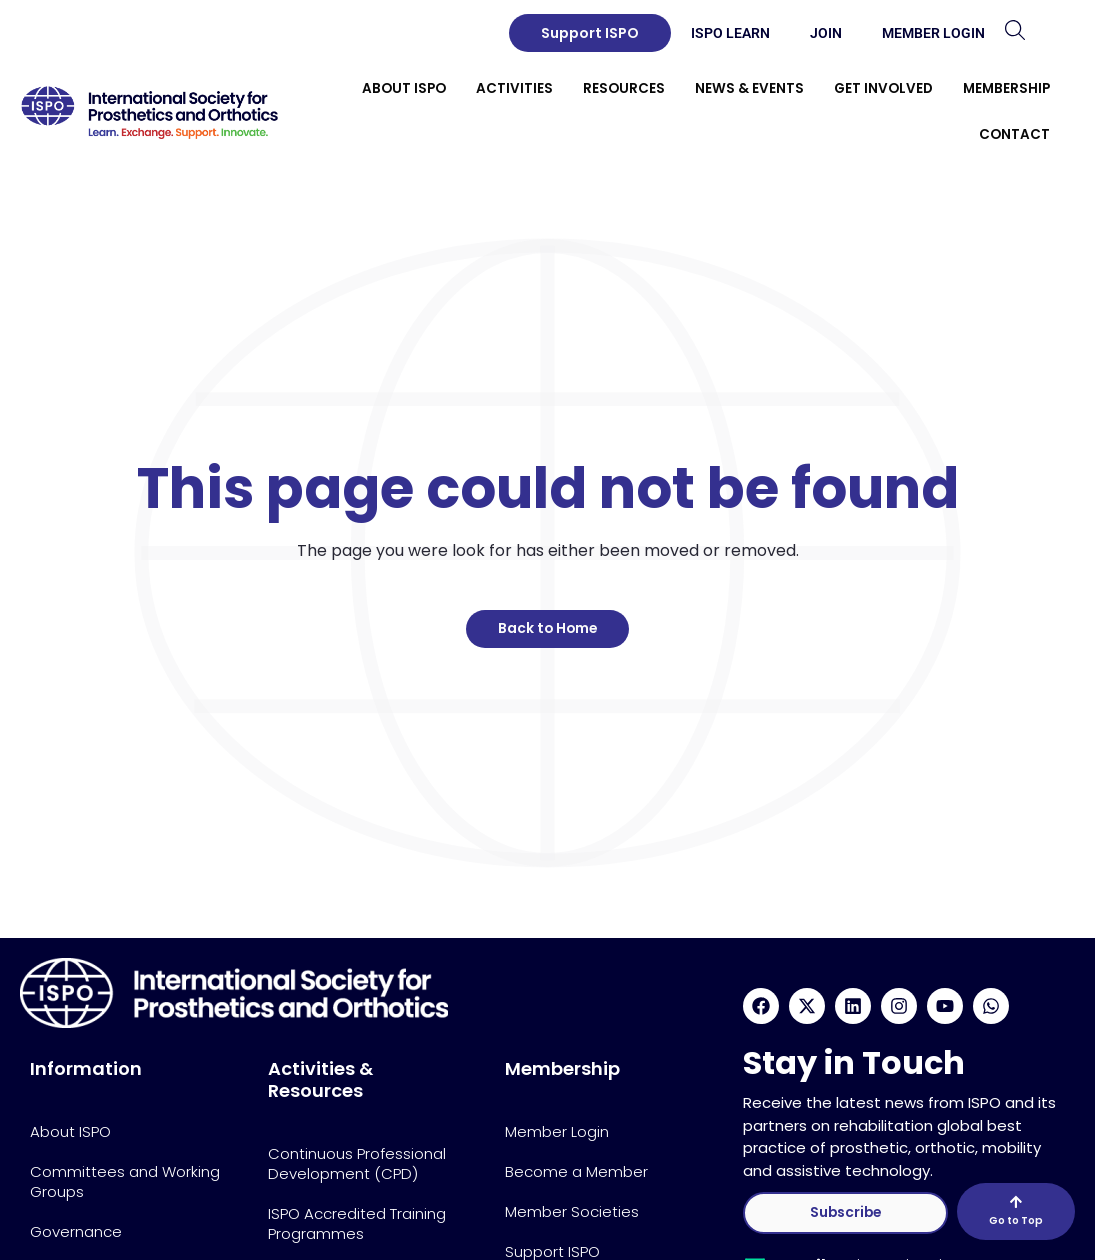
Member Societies (572, 1211)
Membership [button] (1006, 88)
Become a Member (576, 1171)
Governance (76, 1231)
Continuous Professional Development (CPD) (357, 1163)
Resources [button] (624, 88)
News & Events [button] (749, 88)
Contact (1014, 134)
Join (826, 33)
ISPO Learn (730, 33)
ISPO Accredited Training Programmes (357, 1223)
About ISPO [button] (404, 88)
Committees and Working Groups (125, 1181)
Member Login (933, 33)
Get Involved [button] (883, 88)
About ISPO (70, 1131)
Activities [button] (514, 88)
